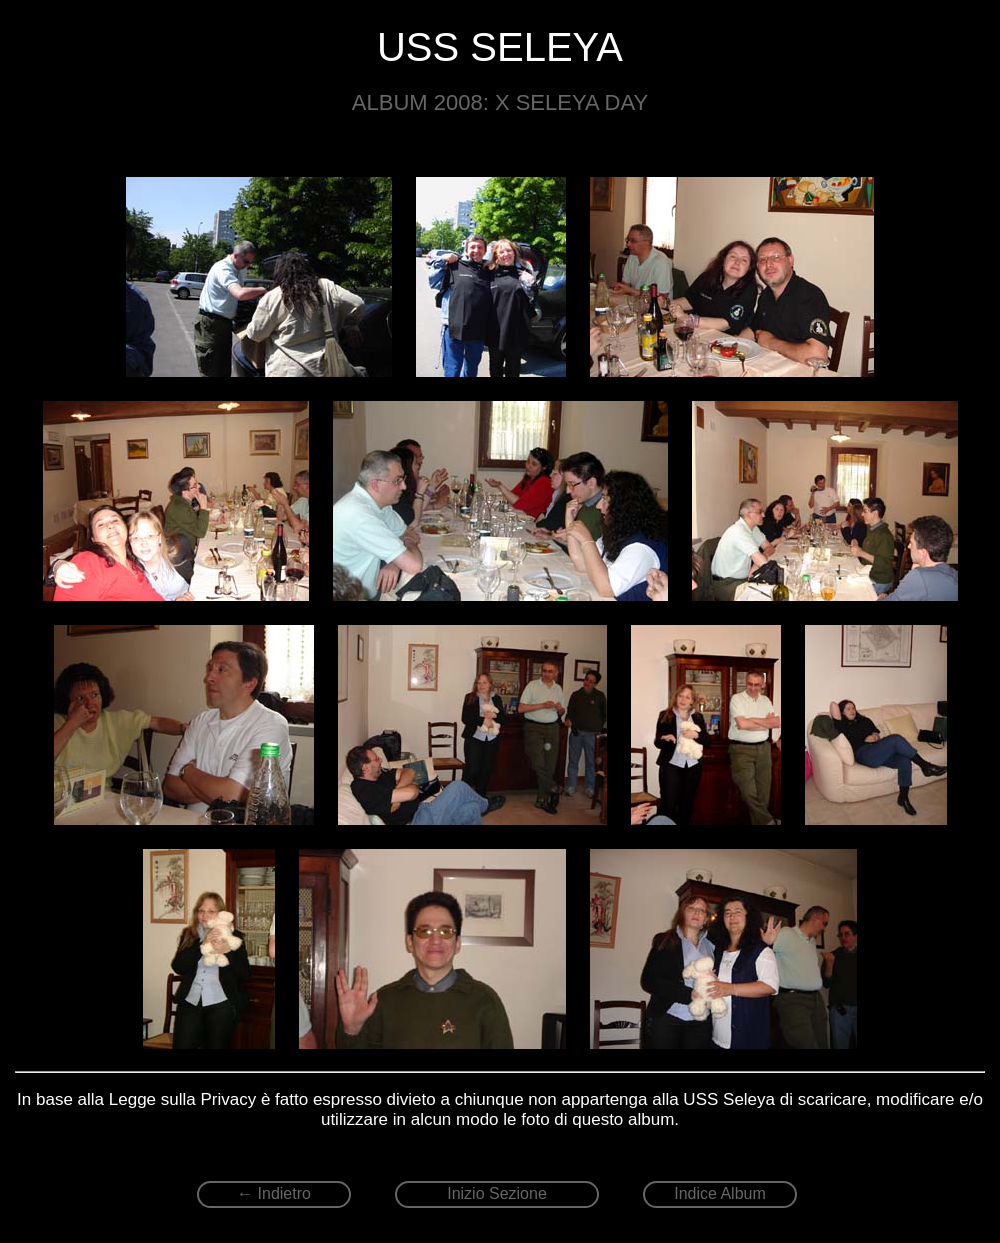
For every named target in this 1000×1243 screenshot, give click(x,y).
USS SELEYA (500, 47)
